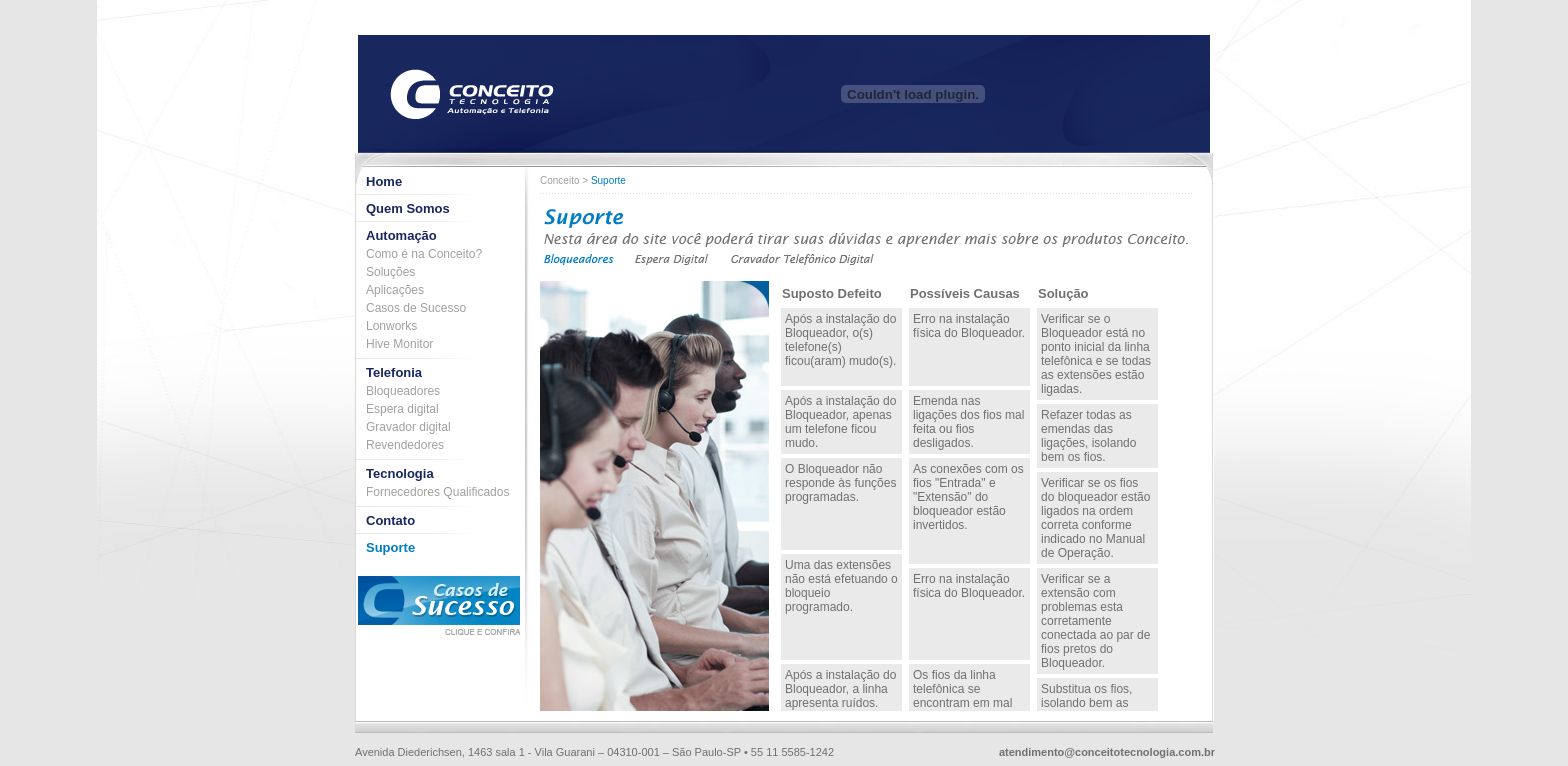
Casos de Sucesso (416, 308)
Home (384, 181)
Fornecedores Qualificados (437, 492)
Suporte (390, 547)
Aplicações (395, 290)
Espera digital (402, 409)
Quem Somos (408, 208)
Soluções (390, 272)
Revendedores (405, 445)
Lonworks (391, 326)
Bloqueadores (403, 391)
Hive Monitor (399, 344)
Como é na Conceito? (424, 254)
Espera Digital (672, 260)
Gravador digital (408, 427)
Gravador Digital (802, 260)
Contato (390, 520)
